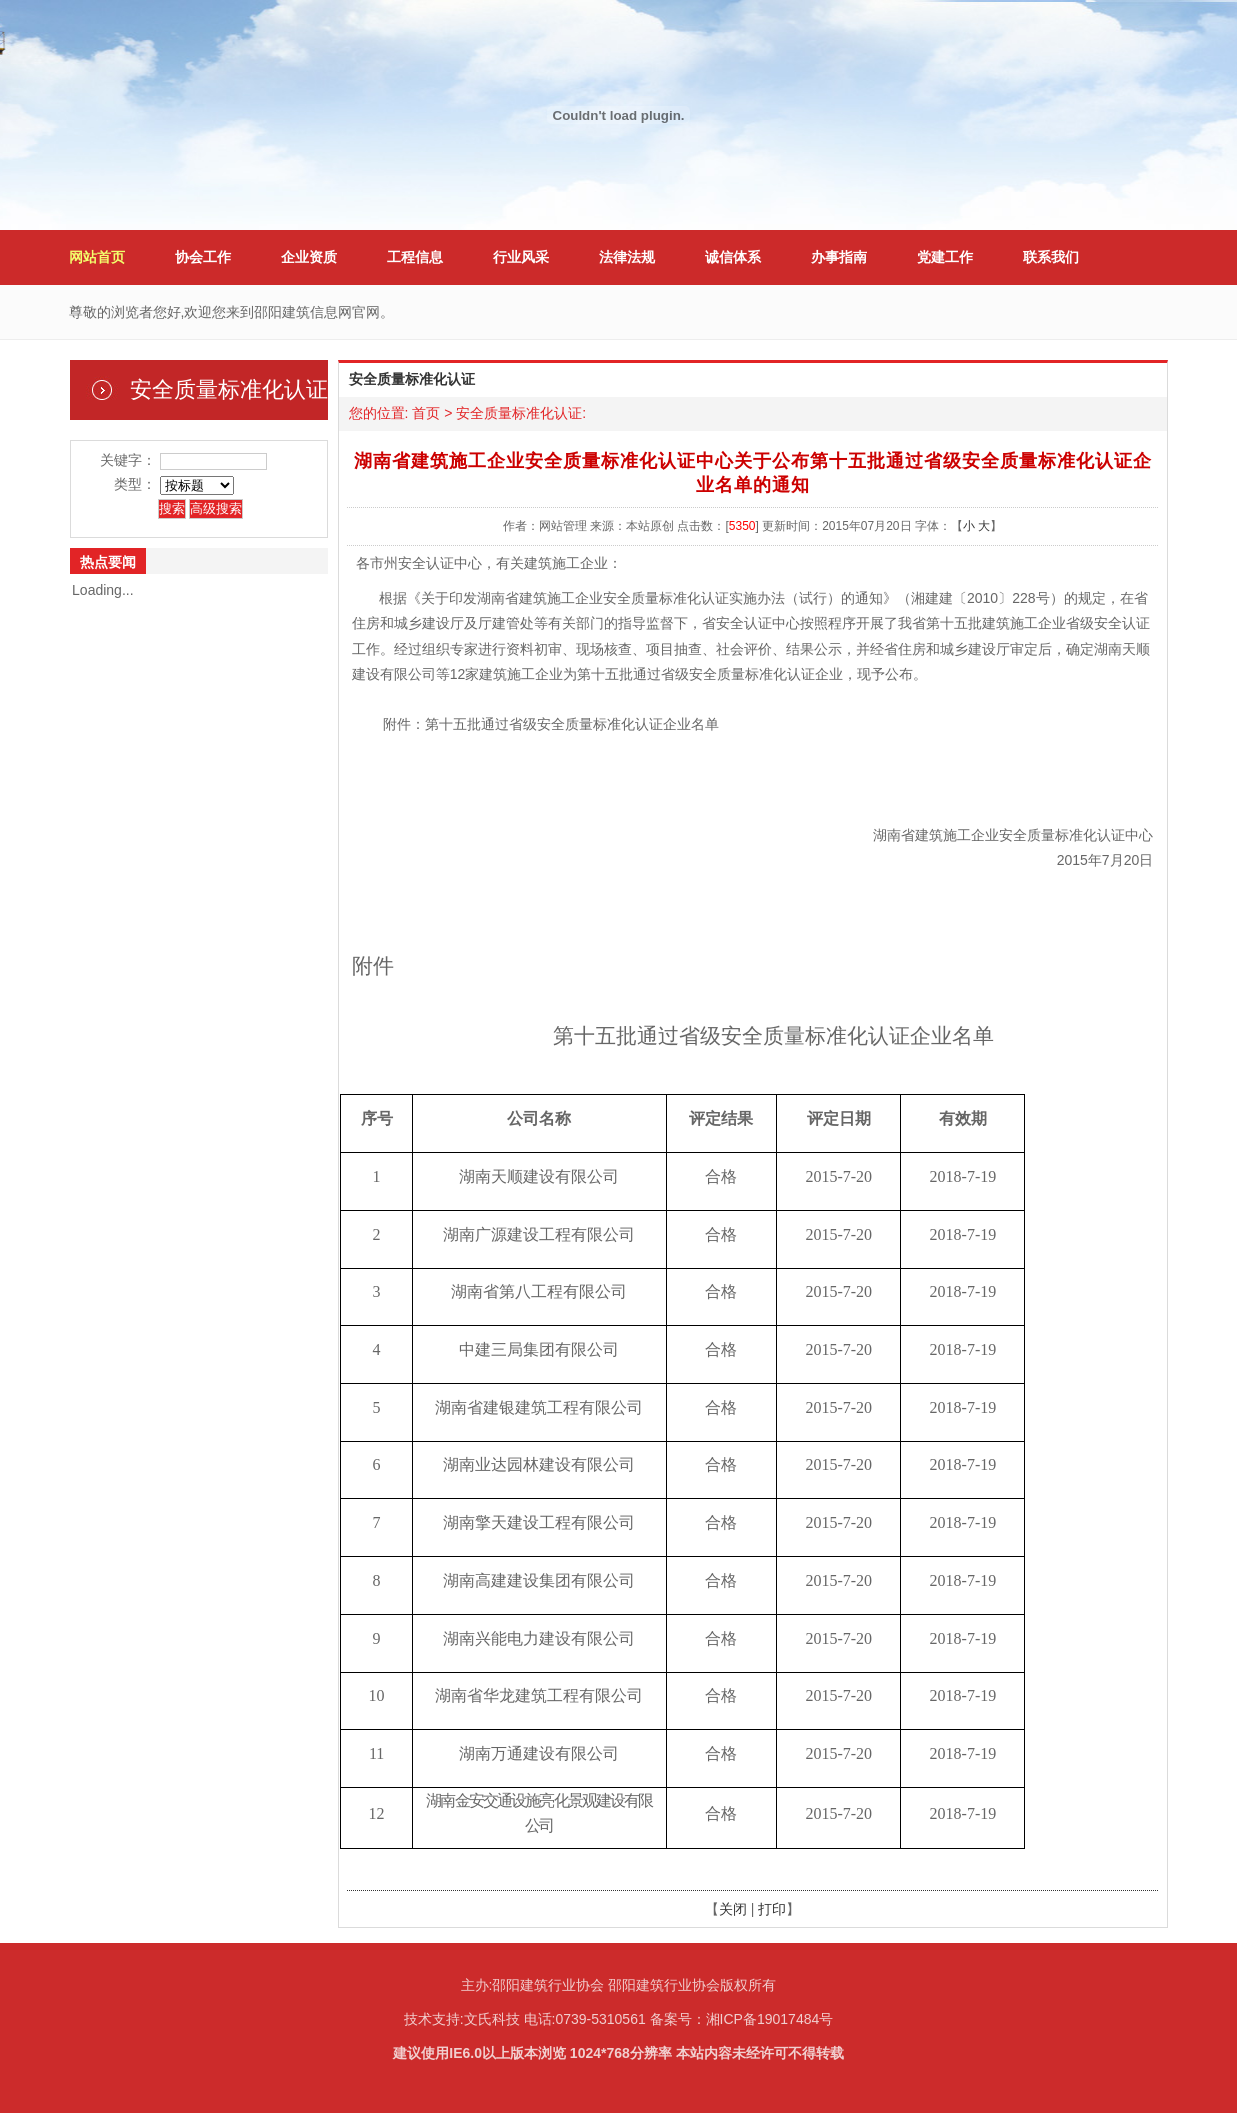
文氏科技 (492, 2019)
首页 (426, 413)
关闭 (733, 1909)
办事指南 (839, 257)
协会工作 (203, 257)
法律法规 (627, 257)
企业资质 (309, 257)
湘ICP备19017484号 (770, 2019)
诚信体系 (733, 257)
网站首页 (97, 257)
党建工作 (945, 257)
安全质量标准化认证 (519, 413)
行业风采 (521, 257)
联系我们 (1051, 257)
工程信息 (415, 257)
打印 (772, 1909)
